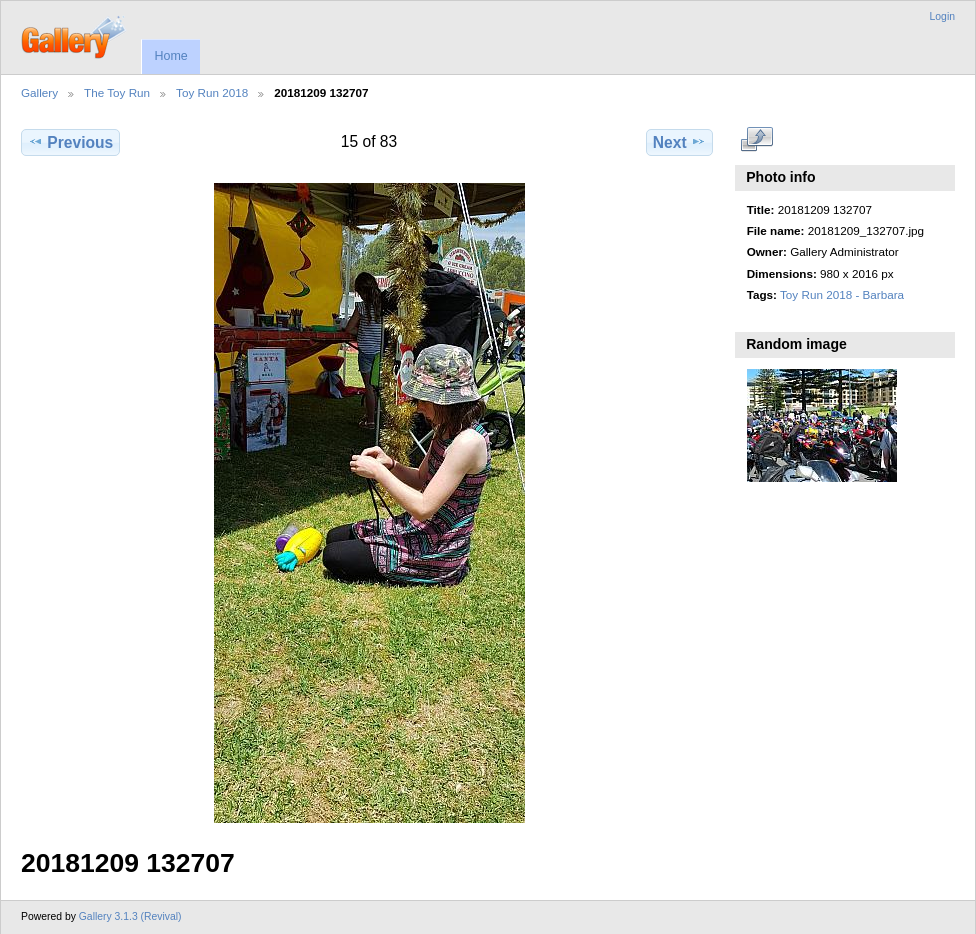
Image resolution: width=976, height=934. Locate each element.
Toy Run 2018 (212, 92)
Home (170, 56)
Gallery (39, 92)
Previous (70, 142)
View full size (757, 140)
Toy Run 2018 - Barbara (842, 294)
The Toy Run (117, 92)
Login (942, 16)
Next (679, 142)
